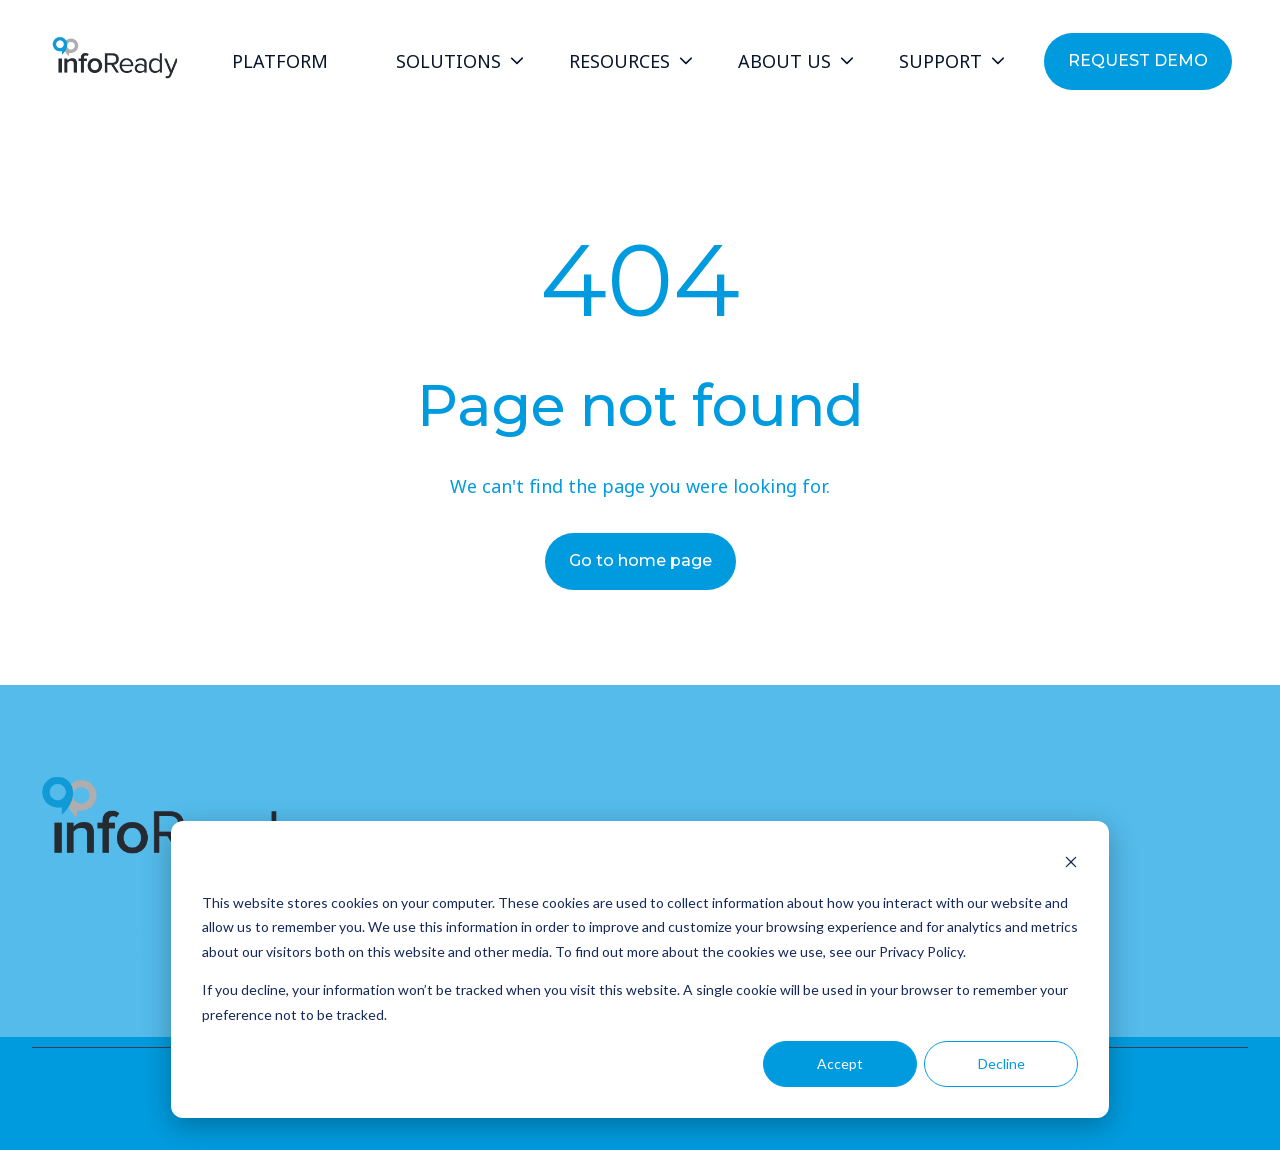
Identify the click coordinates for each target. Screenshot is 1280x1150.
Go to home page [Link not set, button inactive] (640, 560)
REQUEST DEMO (1138, 60)
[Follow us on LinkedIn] (148, 953)
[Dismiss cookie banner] (1071, 864)
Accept (840, 1063)
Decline (1001, 1063)
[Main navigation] (612, 62)
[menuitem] (286, 62)
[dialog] (640, 969)
